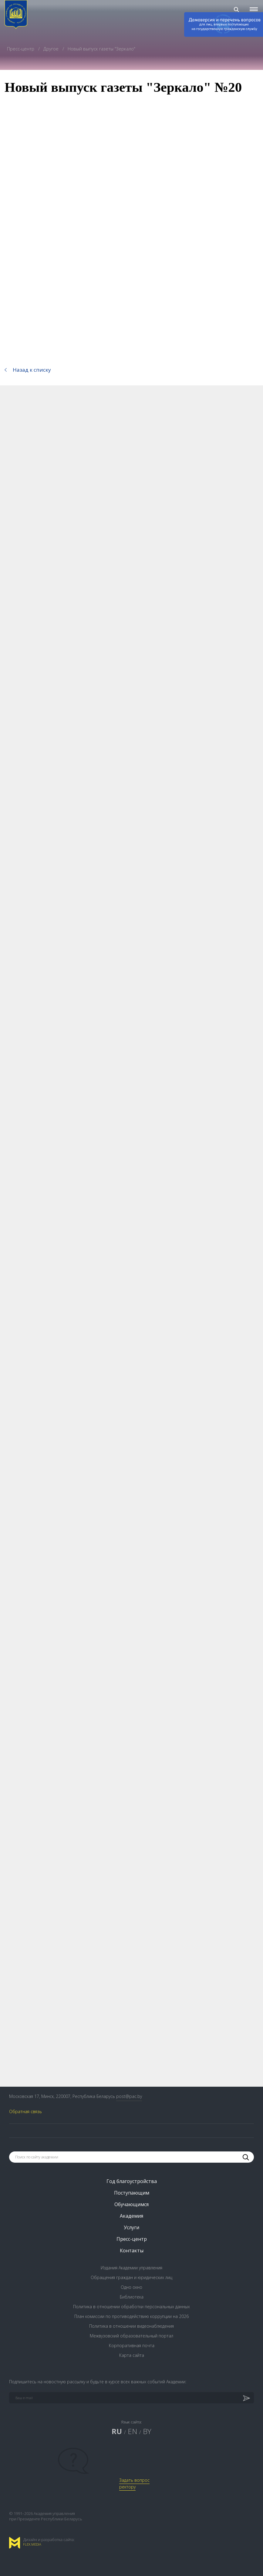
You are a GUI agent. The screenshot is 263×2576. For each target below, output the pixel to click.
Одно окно (131, 2287)
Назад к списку (32, 369)
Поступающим (131, 2192)
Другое (51, 49)
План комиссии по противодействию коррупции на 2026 (131, 2316)
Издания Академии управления (131, 2268)
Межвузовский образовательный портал (131, 2336)
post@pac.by (129, 2096)
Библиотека (131, 2297)
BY (147, 2431)
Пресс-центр (21, 49)
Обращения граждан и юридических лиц (131, 2277)
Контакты (131, 2250)
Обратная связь (25, 2111)
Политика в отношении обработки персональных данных (131, 2306)
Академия (131, 2216)
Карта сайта (131, 2355)
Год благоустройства (131, 2181)
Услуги (131, 2227)
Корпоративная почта (131, 2345)
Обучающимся (131, 2204)
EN (132, 2431)
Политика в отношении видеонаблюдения (131, 2326)
